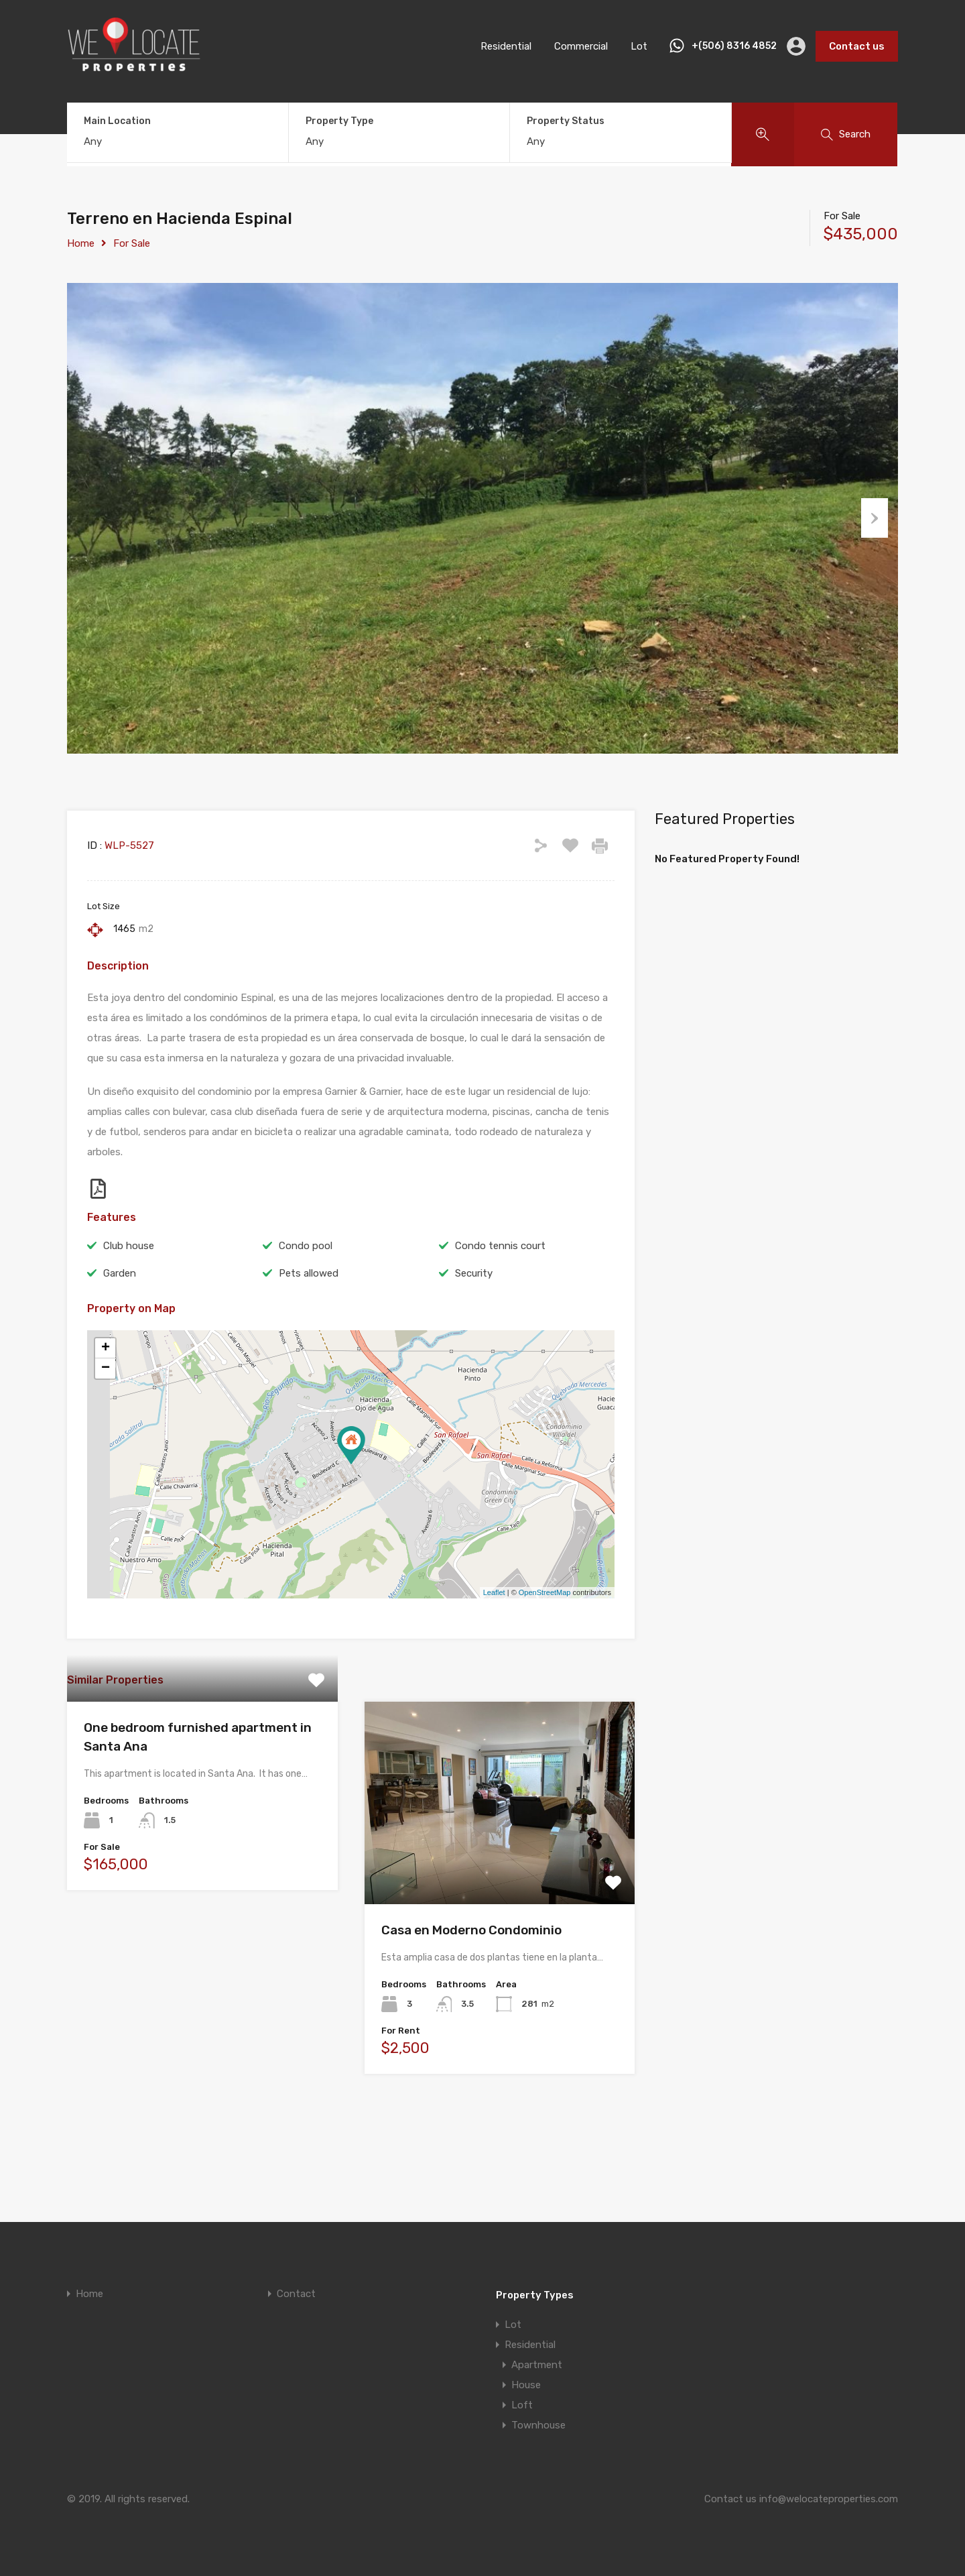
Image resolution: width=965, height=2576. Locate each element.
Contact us (857, 46)
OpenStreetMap (545, 1660)
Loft (522, 2405)
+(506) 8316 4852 (734, 46)
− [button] (105, 1435)
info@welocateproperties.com (828, 2499)
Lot (639, 46)
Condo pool (305, 1313)
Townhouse (538, 2425)
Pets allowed (308, 1340)
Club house (128, 1313)
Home (80, 243)
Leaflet (494, 1660)
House (526, 2385)
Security (474, 1340)
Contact (296, 2294)
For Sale (131, 243)
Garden (119, 1340)
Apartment (536, 2365)
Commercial (581, 46)
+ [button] (105, 1415)
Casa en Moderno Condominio (471, 1997)
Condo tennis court (500, 1313)
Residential (505, 46)
